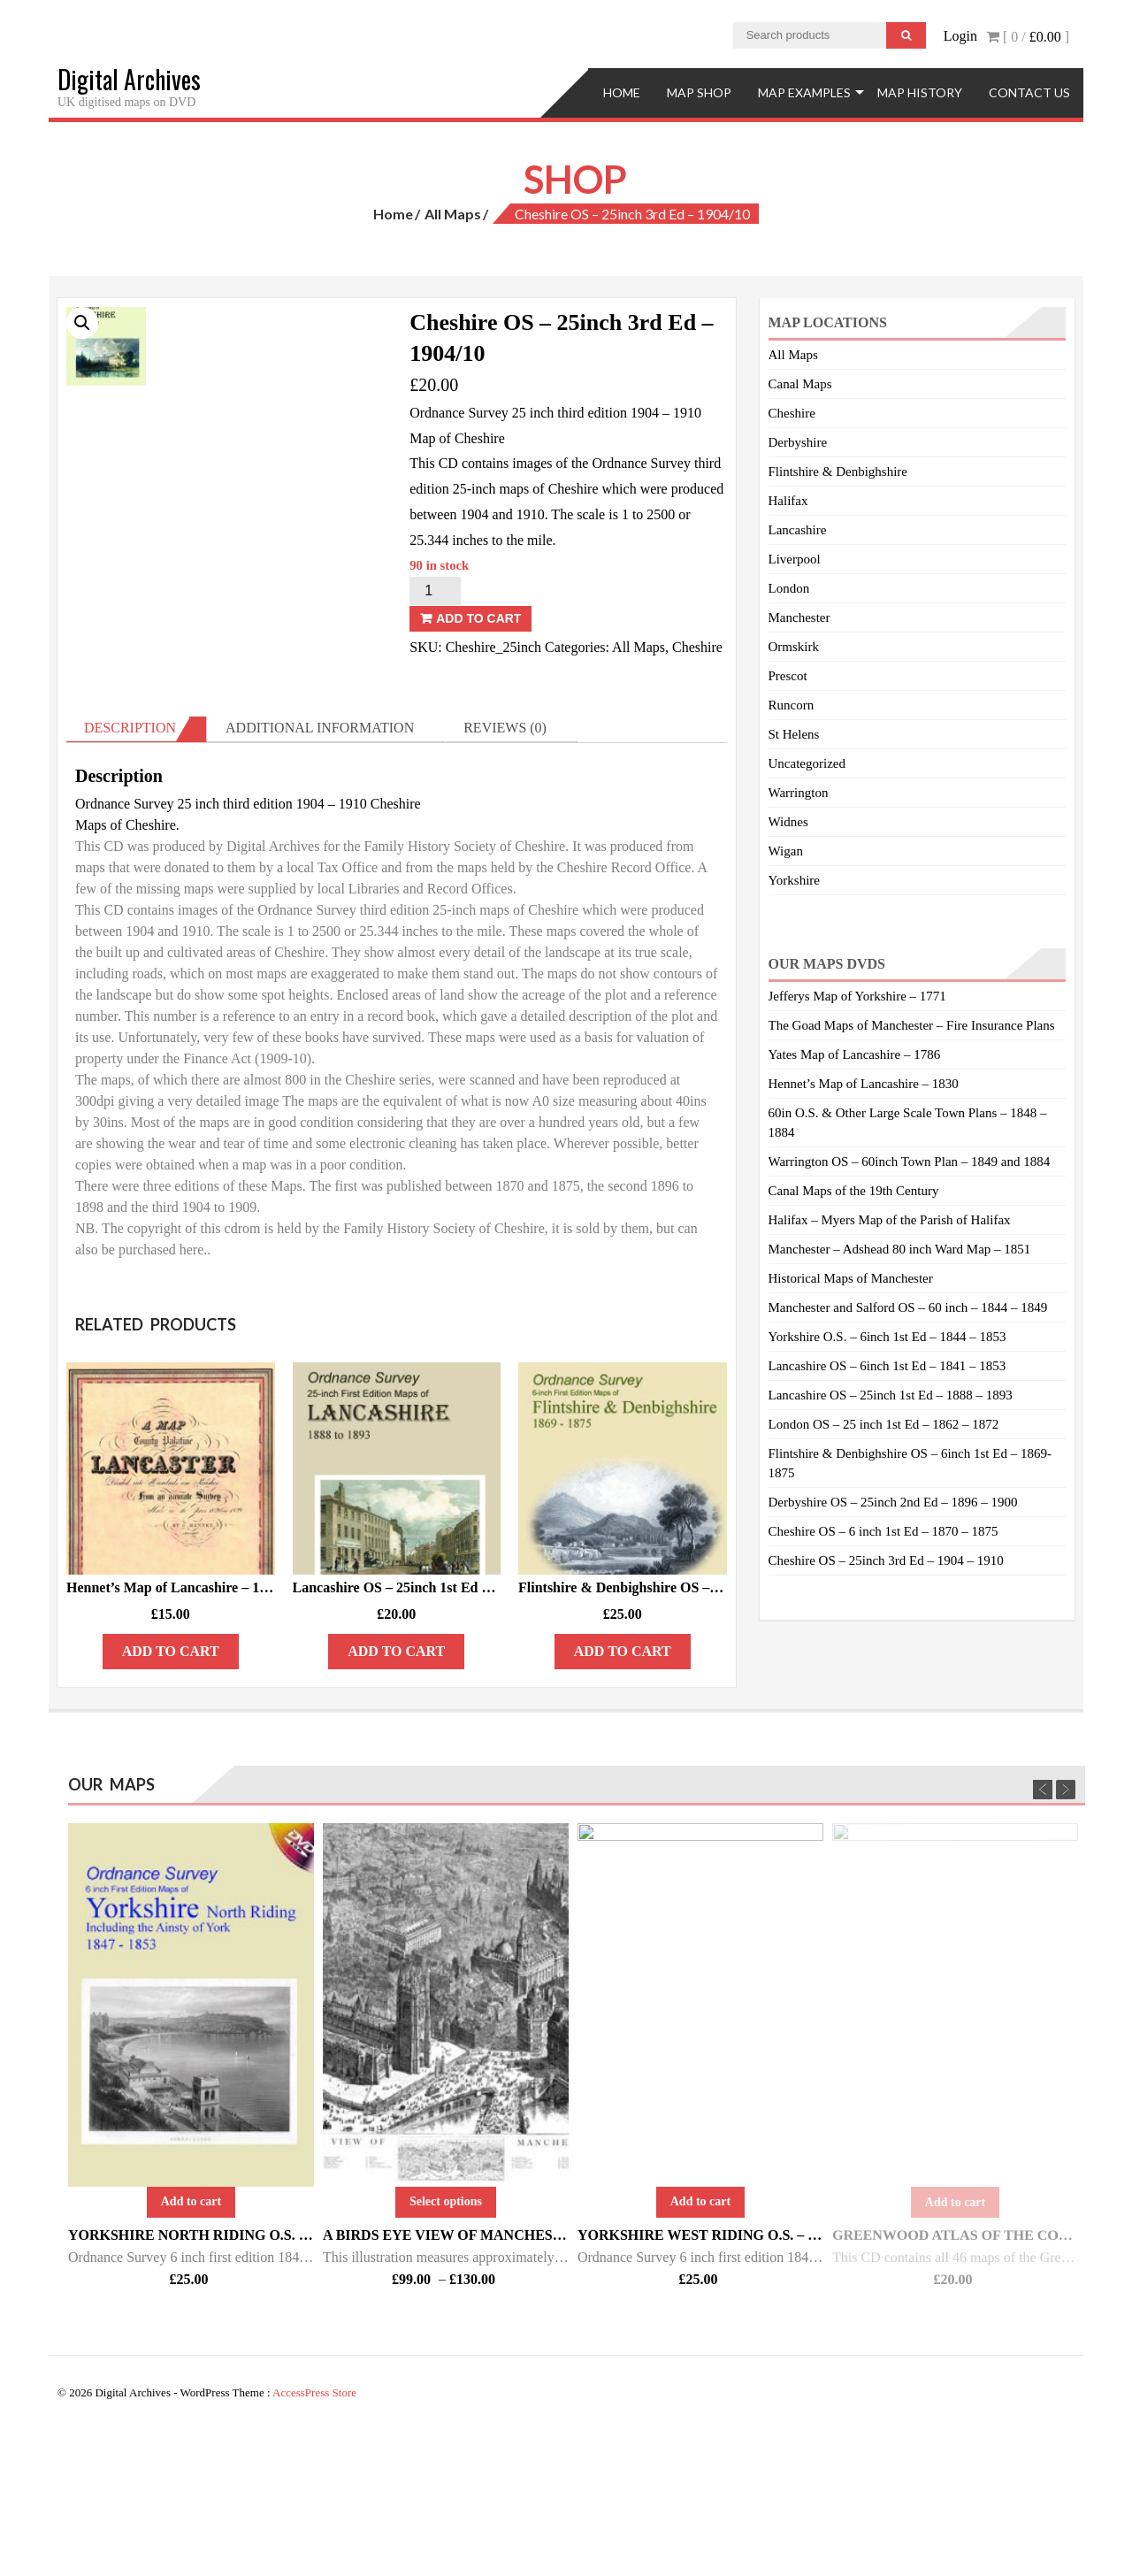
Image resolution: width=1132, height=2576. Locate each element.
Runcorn (792, 705)
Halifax (788, 501)
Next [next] (1065, 1931)
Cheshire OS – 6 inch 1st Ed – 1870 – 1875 (883, 1531)
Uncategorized (807, 763)
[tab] (136, 875)
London (789, 588)
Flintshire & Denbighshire (838, 471)
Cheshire (697, 647)
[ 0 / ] (1027, 36)
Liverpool (795, 559)
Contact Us (1029, 92)
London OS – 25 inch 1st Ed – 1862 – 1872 (884, 1424)
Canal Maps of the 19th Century (854, 1191)
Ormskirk (794, 647)
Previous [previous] (1042, 1931)
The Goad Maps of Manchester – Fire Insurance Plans (912, 1025)
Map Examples (804, 92)
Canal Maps (800, 384)
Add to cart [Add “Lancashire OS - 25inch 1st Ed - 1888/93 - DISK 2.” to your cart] (396, 1798)
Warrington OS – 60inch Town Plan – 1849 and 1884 (910, 1161)
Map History (919, 92)
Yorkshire (794, 880)
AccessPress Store (314, 2539)
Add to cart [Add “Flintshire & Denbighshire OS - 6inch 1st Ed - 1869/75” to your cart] (622, 1798)
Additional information (320, 873)
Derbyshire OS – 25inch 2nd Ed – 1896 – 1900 (893, 1502)
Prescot (788, 676)
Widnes (788, 822)
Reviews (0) (505, 873)
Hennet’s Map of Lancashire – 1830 (864, 1084)
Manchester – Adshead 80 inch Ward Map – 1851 (900, 1249)
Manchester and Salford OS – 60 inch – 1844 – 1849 (908, 1307)
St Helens (794, 734)
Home (621, 92)
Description (130, 873)
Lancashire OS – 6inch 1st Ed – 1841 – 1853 (887, 1366)
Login (960, 35)
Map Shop (699, 92)
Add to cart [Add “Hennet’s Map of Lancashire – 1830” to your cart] (170, 1798)
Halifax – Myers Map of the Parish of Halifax (890, 1220)
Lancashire (798, 530)
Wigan (786, 851)
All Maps (452, 213)
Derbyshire (798, 442)
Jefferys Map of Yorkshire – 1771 (857, 996)
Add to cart (478, 618)
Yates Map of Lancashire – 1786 (855, 1054)
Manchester (799, 617)
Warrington (799, 793)
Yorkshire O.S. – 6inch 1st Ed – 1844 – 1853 (887, 1337)
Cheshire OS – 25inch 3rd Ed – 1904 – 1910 (886, 1560)
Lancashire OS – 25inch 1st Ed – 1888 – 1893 (891, 1395)
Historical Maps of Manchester (851, 1278)
